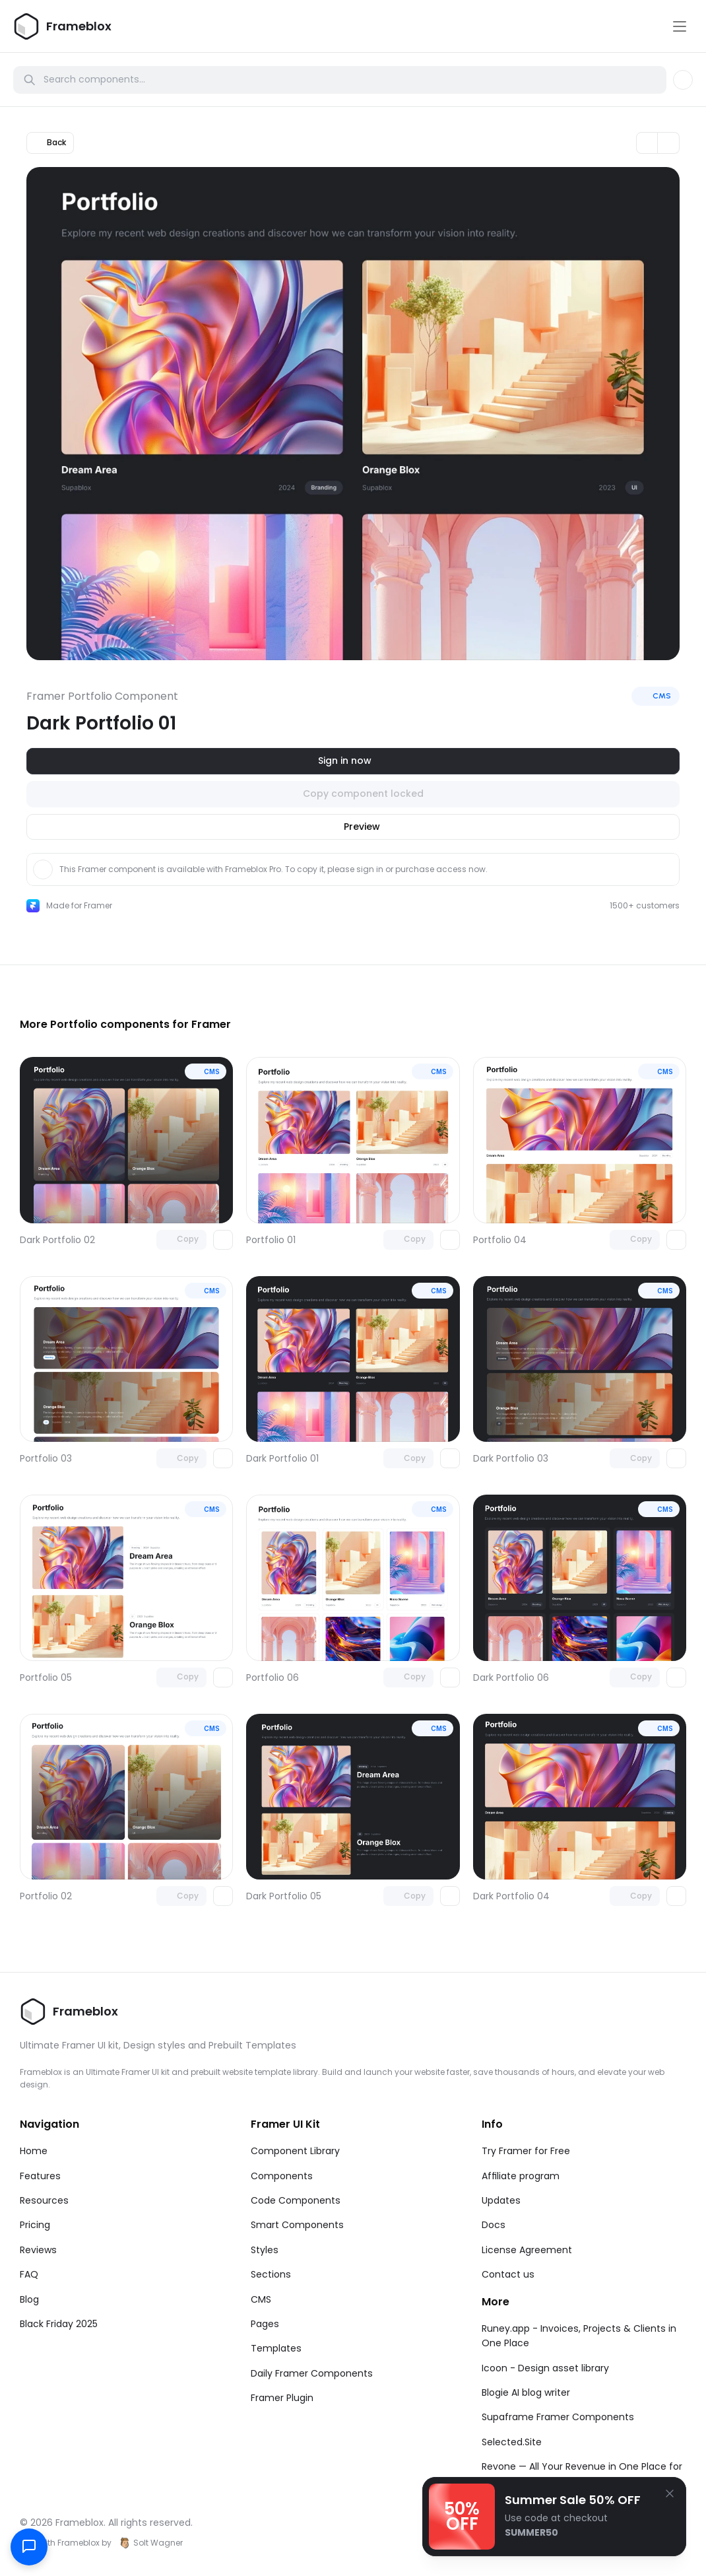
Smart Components (297, 2224)
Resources (44, 2200)
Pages (265, 2323)
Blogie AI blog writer (526, 2392)
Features (40, 2176)
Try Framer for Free (526, 2150)
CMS (261, 2299)
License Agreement (527, 2249)
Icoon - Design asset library (545, 2368)
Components (282, 2176)
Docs (493, 2224)
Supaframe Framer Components (558, 2416)
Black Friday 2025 (59, 2323)
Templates (276, 2348)
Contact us (508, 2274)
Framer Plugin (282, 2397)
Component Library (295, 2150)
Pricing (35, 2224)
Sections (271, 2274)
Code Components (295, 2200)
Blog (29, 2299)
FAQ (29, 2274)
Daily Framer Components (312, 2373)
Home (34, 2150)
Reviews (38, 2249)
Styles (264, 2249)
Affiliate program (521, 2176)
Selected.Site (512, 2442)
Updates (501, 2200)
